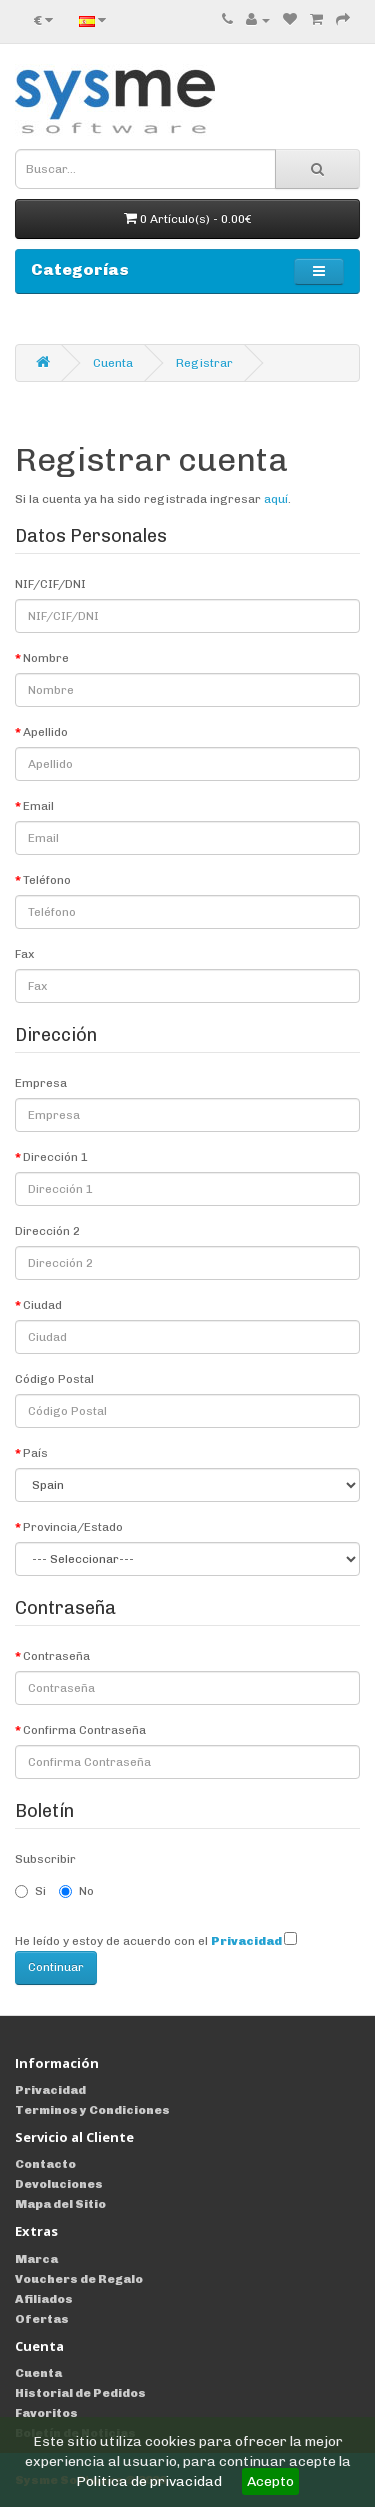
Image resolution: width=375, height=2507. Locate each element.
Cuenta (113, 363)
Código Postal (54, 1379)
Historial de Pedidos (80, 2393)
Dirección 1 (55, 1157)
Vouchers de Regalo (79, 2279)
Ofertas (42, 2319)
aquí (276, 499)
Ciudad (42, 1305)
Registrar (204, 363)
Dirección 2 (47, 1231)
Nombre (46, 658)
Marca (36, 2259)
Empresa (41, 1083)
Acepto (270, 2481)
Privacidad (50, 2090)
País (35, 1453)
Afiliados (44, 2299)
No (76, 1891)
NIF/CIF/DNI (50, 584)
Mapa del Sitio (60, 2204)
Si (30, 1891)
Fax (24, 954)
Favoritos (46, 2413)
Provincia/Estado (73, 1527)
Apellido (45, 732)
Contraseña (56, 1656)
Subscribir (45, 1859)
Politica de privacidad (149, 2481)
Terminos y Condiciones (92, 2110)
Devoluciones (59, 2184)
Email (38, 806)
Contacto (45, 2164)
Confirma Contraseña (84, 1730)
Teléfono (47, 880)
